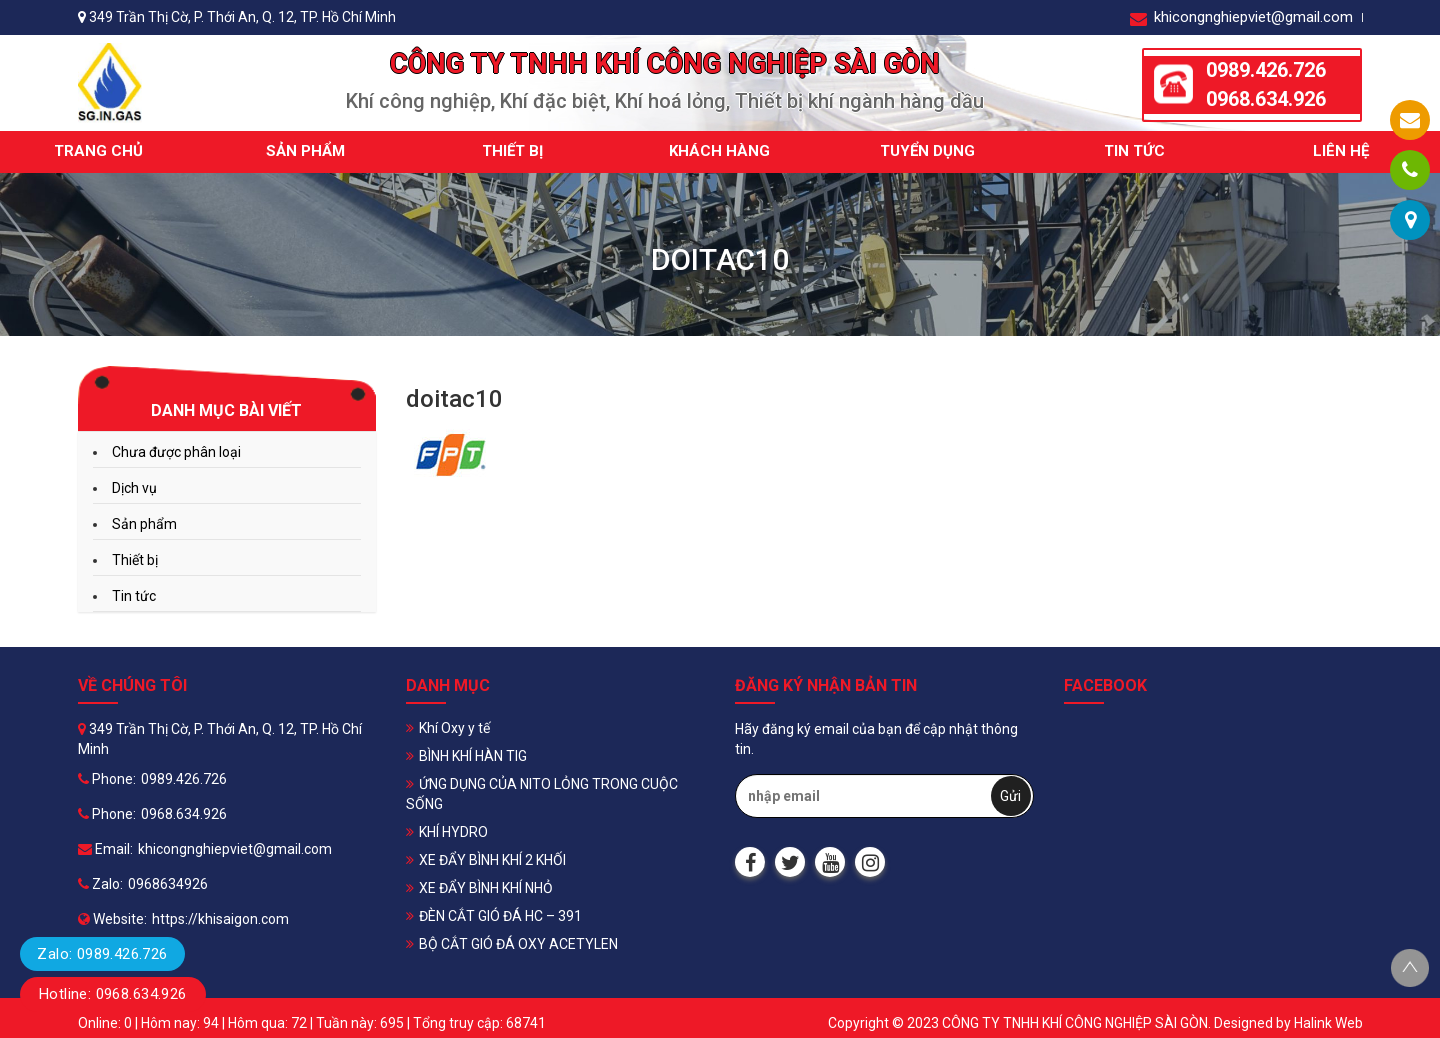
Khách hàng (719, 151)
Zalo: (100, 884)
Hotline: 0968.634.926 (113, 994)
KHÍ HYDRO (453, 832)
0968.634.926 (1266, 99)
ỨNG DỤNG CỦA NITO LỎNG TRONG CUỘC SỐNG (542, 794)
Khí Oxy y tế (454, 728)
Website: (112, 919)
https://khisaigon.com (220, 919)
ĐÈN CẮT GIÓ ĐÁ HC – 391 (500, 916)
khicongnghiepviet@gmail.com (1241, 17)
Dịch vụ (134, 488)
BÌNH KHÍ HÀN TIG (473, 756)
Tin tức (1134, 151)
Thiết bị (512, 151)
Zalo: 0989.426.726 (102, 954)
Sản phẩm (305, 151)
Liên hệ (1341, 151)
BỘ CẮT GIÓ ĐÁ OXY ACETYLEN (518, 944)
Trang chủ (98, 151)
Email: (105, 849)
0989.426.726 (1266, 70)
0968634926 (168, 884)
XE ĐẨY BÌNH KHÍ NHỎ (486, 888)
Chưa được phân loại (176, 452)
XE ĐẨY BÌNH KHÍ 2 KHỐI (492, 860)
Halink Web (1328, 1023)
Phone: (107, 779)
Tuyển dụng (927, 151)
